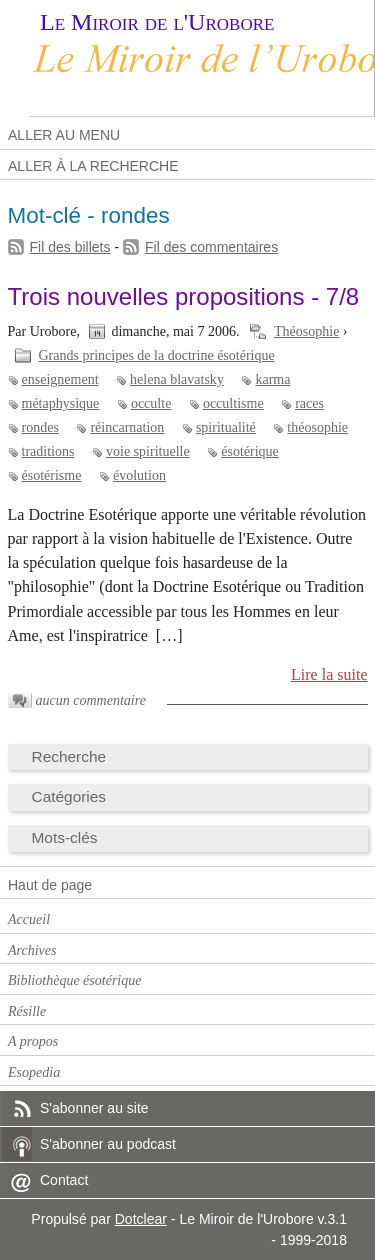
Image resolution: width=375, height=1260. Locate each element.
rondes (40, 427)
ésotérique (250, 451)
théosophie (317, 427)
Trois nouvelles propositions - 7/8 (184, 296)
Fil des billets (70, 247)
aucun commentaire (91, 700)
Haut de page (50, 885)
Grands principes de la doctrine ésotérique (157, 355)
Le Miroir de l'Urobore (157, 22)
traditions (48, 451)
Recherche (69, 756)
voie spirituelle (148, 451)
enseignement (60, 379)
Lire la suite (329, 674)
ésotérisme (52, 475)
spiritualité (226, 427)
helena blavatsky (177, 379)
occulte (151, 403)
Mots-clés (65, 837)
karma (272, 379)
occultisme (233, 403)
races (309, 403)
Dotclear (141, 1219)
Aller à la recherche (93, 166)
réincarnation (127, 427)
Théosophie (306, 331)
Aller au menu (64, 135)
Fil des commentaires (211, 247)
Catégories (69, 796)
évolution (139, 475)
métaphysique (61, 403)
